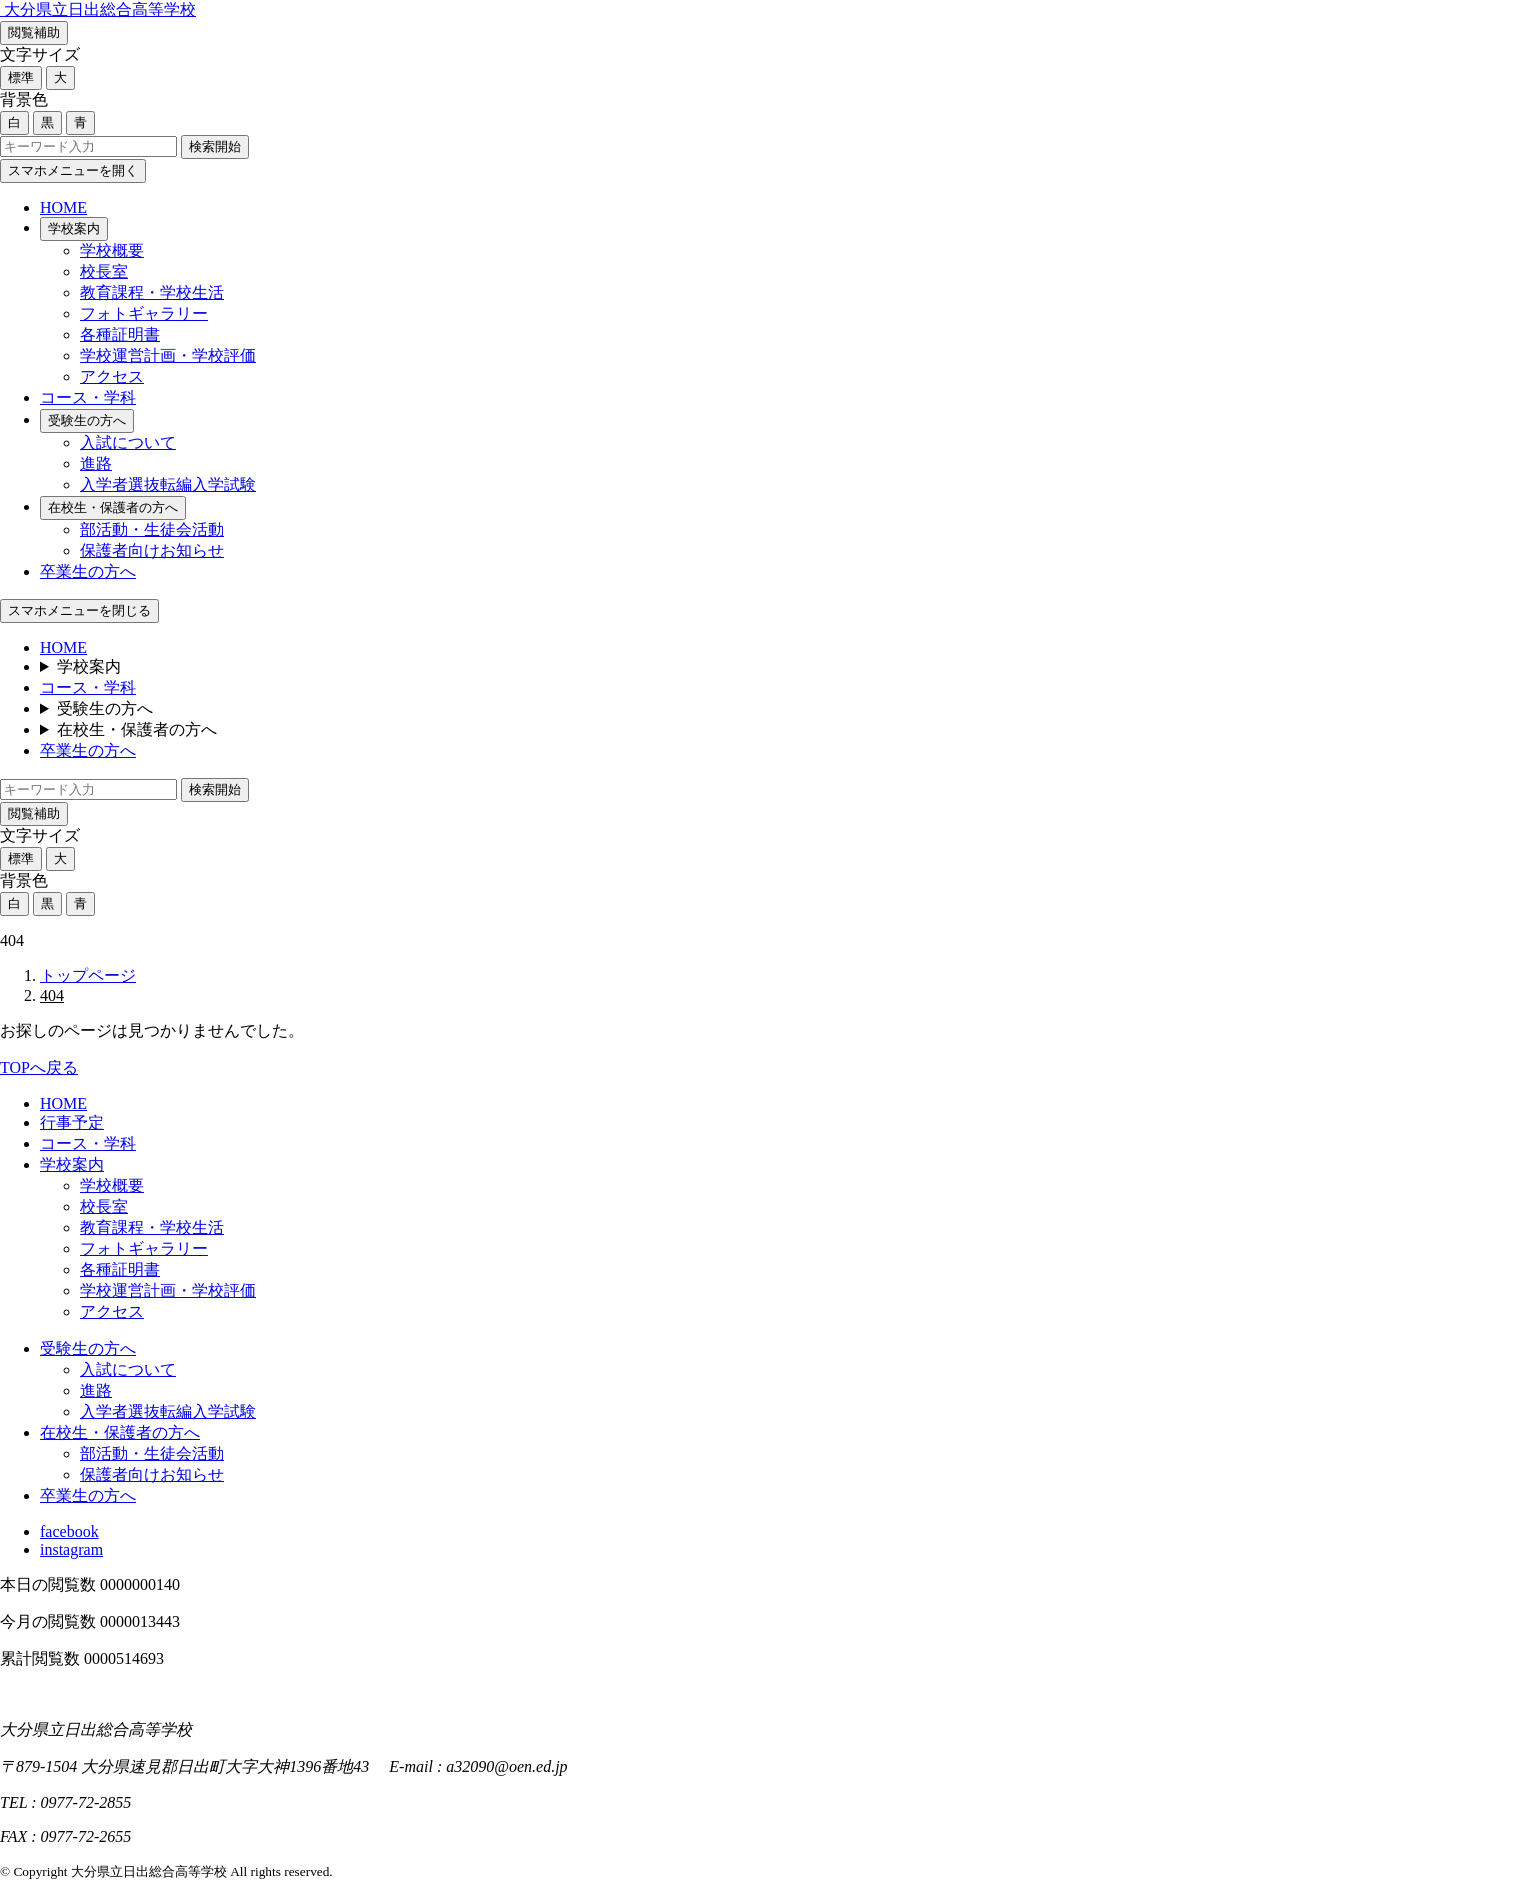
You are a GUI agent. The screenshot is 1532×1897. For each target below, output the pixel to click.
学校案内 (74, 228)
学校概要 (112, 250)
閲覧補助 (34, 32)
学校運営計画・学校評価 (168, 355)
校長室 (104, 271)
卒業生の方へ (88, 571)
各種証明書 (120, 334)
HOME (63, 207)
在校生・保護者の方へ (113, 507)
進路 (96, 463)
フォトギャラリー (144, 313)
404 (52, 995)
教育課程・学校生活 (152, 292)
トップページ (88, 975)
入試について (128, 442)
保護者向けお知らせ (152, 550)
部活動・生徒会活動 (152, 529)
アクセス (112, 376)
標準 (21, 77)
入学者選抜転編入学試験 (168, 484)
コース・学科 (88, 397)
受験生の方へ (87, 420)
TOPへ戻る (39, 1067)
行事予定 (72, 1122)
